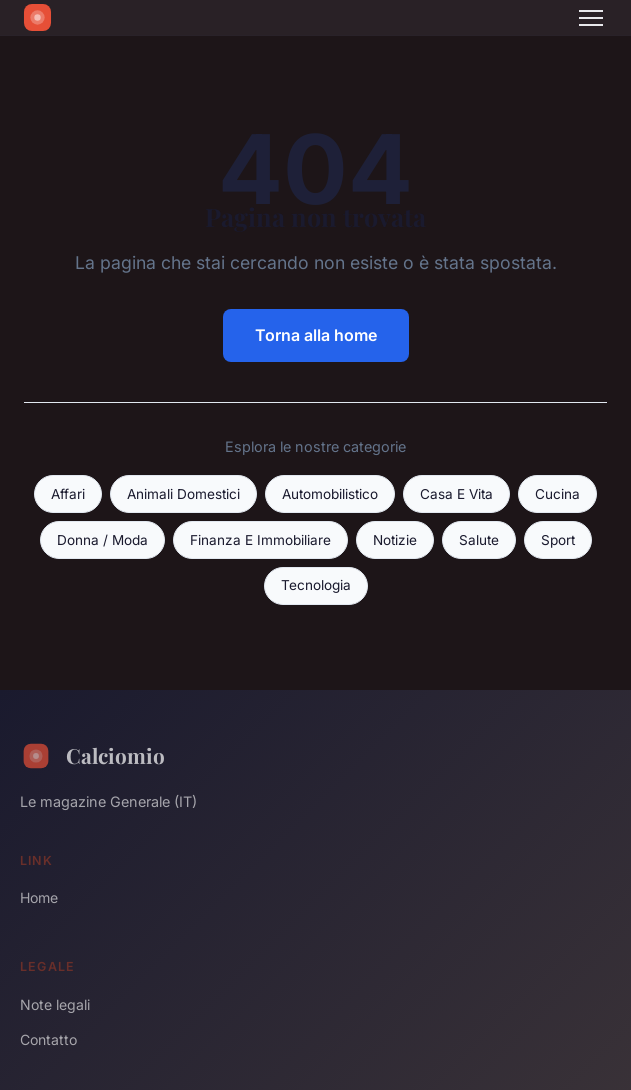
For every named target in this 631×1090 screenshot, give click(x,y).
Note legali (55, 1004)
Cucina (557, 494)
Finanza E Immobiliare (260, 540)
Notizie (395, 540)
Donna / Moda (102, 540)
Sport (558, 540)
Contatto (48, 1039)
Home (39, 897)
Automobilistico (330, 494)
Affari (68, 494)
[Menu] (591, 18)
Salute (479, 540)
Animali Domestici (183, 494)
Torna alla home (316, 335)
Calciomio (92, 756)
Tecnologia (316, 585)
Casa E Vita (456, 494)
